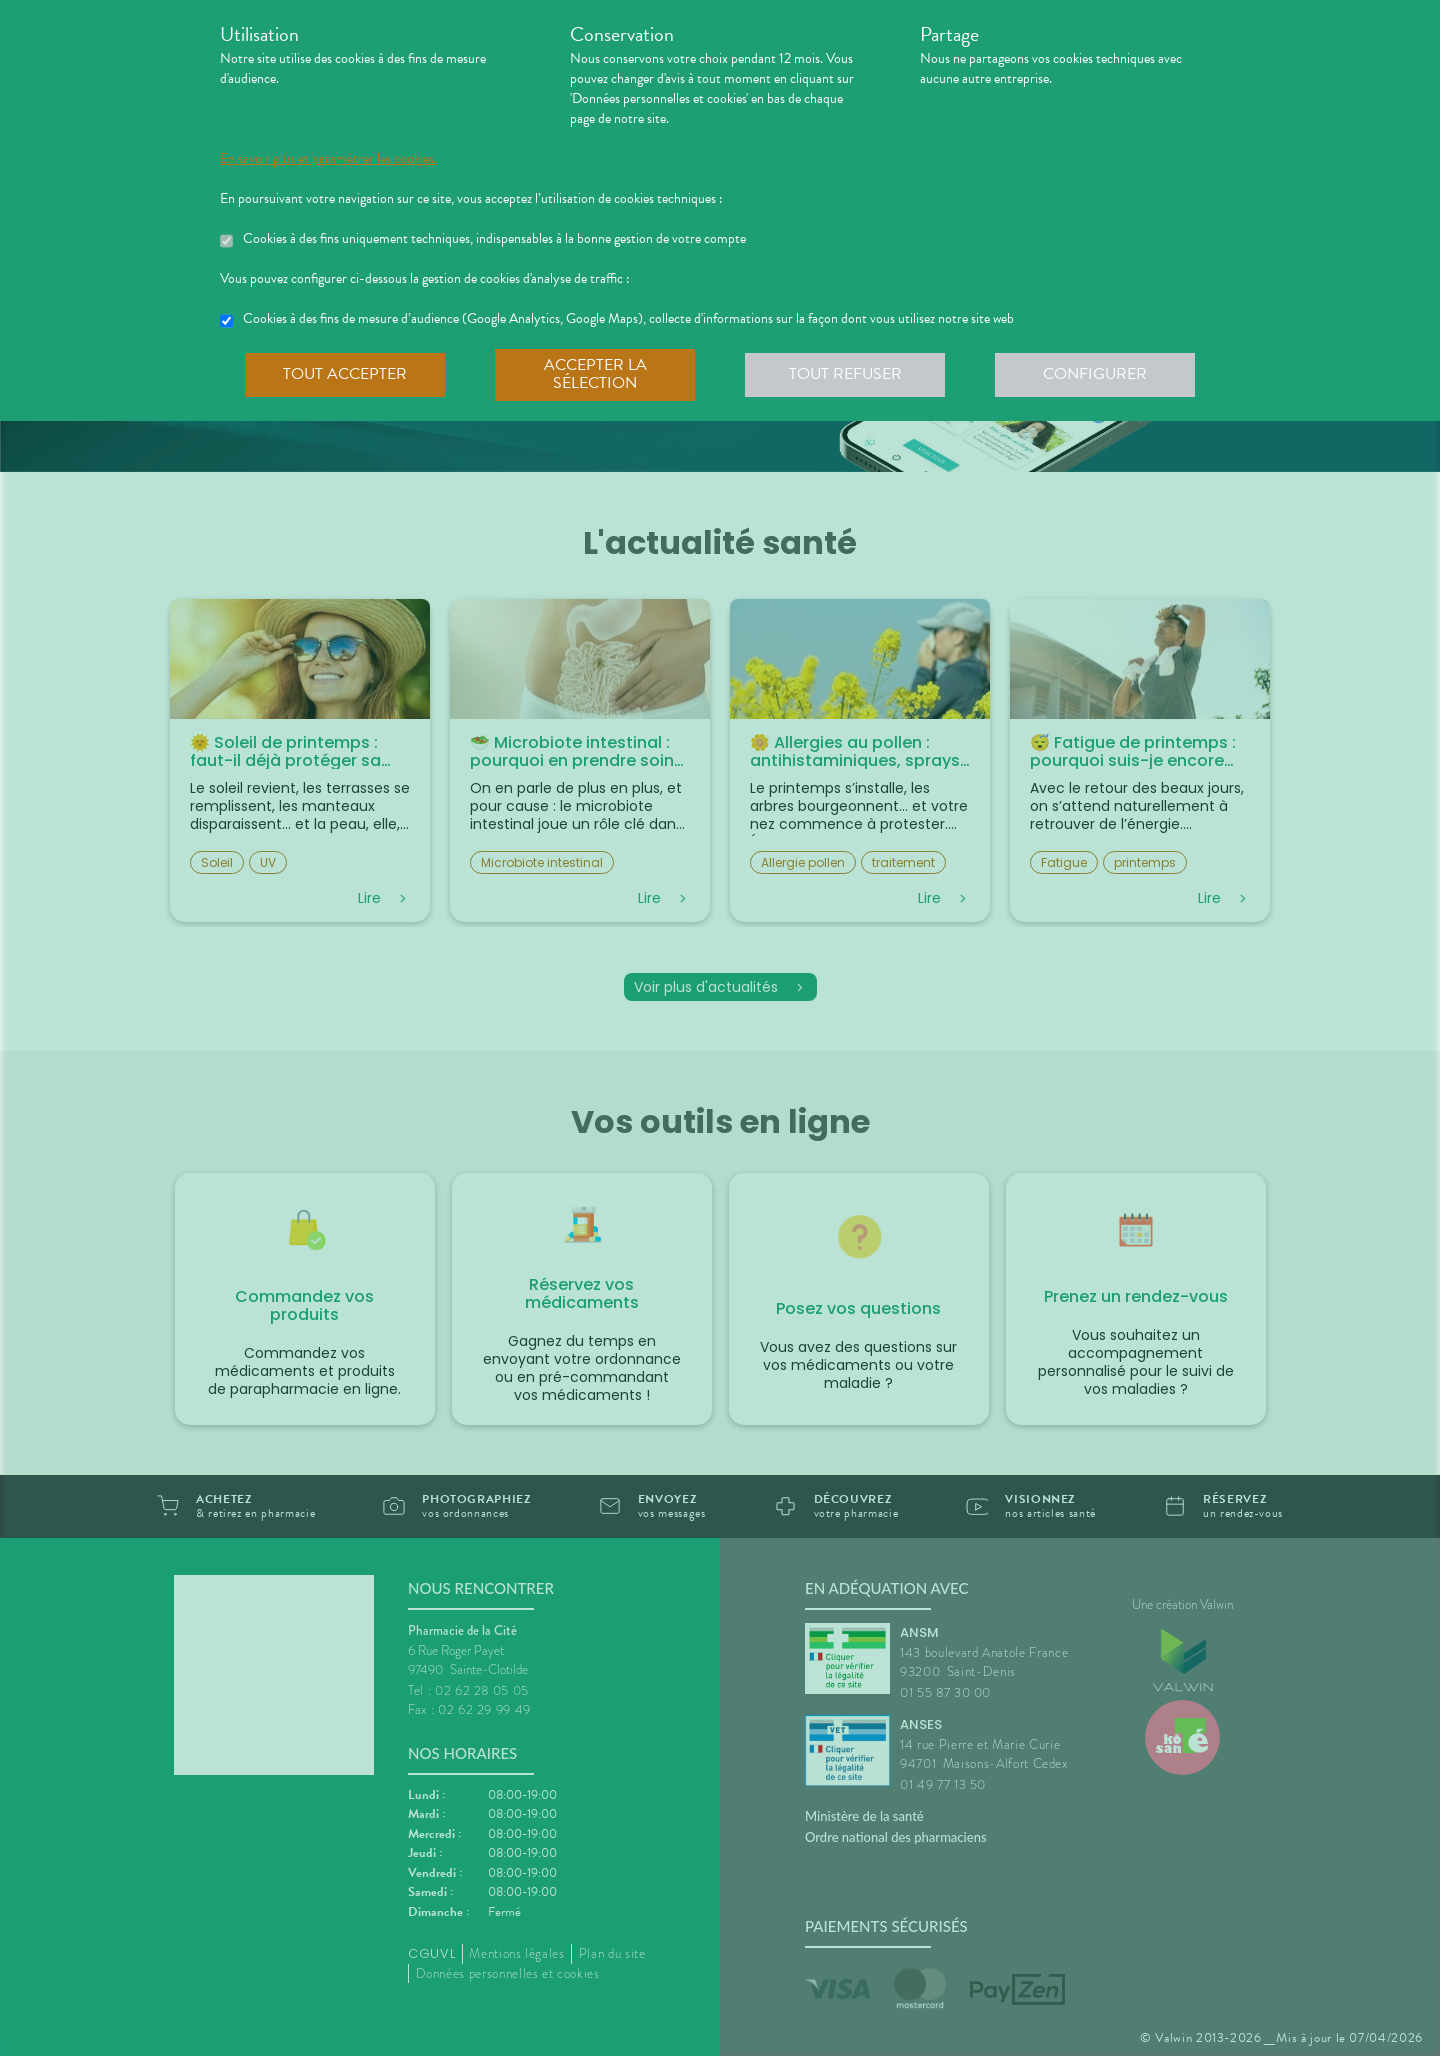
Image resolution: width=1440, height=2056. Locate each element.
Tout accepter (345, 374)
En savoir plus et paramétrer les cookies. (328, 159)
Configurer (1095, 374)
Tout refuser (845, 374)
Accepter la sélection (595, 374)
